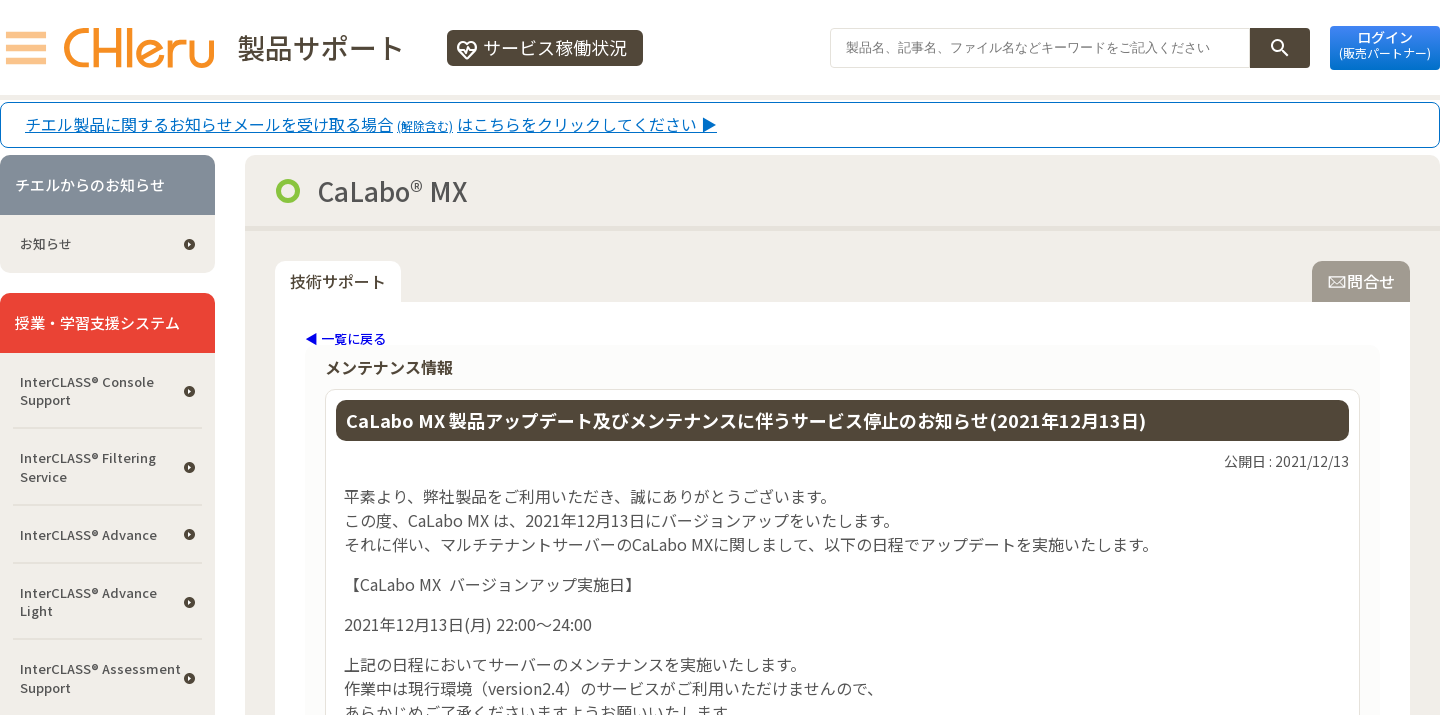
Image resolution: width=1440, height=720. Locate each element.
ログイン (1385, 44)
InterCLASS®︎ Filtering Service (88, 466)
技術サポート (338, 281)
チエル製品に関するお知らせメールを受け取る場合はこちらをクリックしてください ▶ (371, 125)
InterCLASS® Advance (88, 534)
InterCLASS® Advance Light (88, 601)
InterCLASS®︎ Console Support (87, 390)
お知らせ (46, 243)
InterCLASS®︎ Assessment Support (100, 677)
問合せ (1361, 281)
